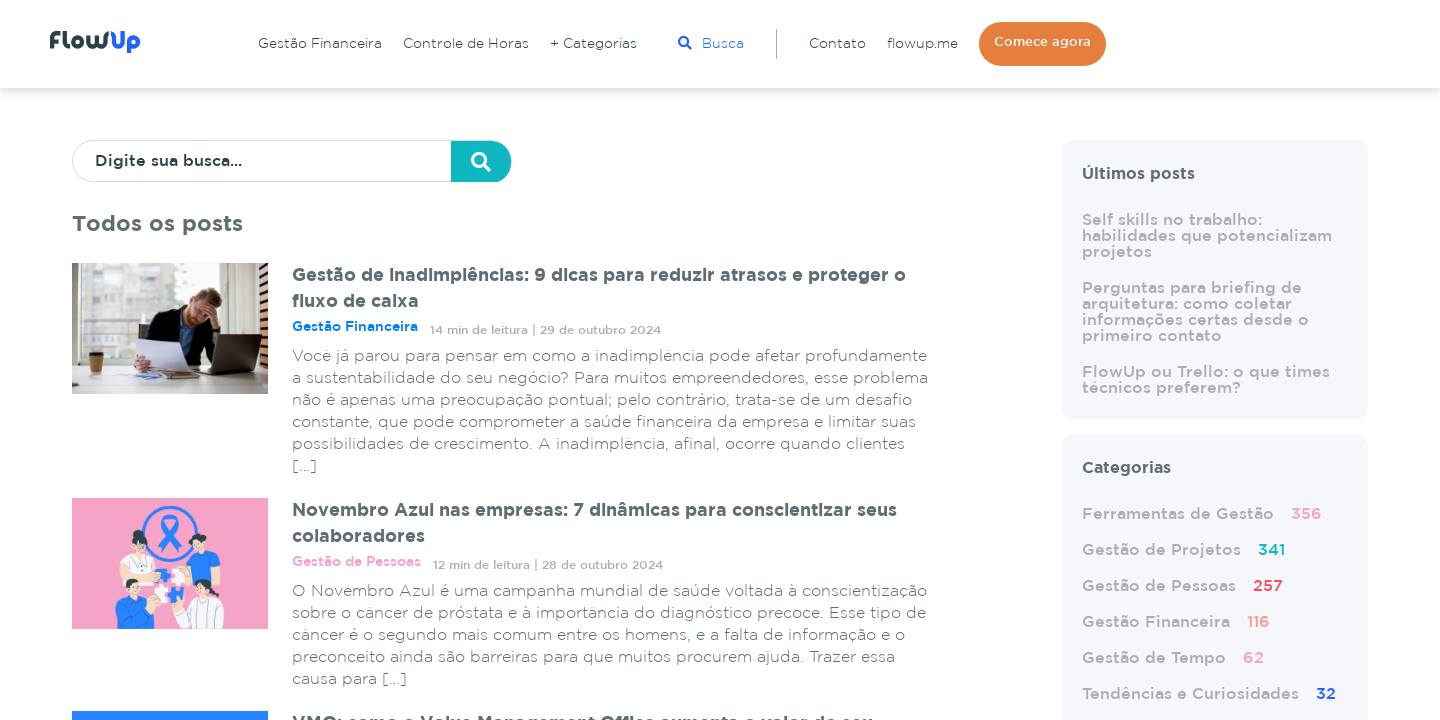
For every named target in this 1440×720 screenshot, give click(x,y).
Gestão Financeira (320, 44)
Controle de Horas (466, 44)
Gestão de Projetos (1183, 550)
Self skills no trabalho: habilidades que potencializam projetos (1207, 236)
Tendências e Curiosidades (1209, 694)
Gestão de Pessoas (1182, 586)
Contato (837, 44)
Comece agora (1042, 42)
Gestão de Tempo (1173, 658)
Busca (711, 43)
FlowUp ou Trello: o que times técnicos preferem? (1206, 380)
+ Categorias (593, 44)
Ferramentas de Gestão (1202, 514)
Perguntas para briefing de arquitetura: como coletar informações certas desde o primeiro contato (1195, 312)
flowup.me (922, 44)
